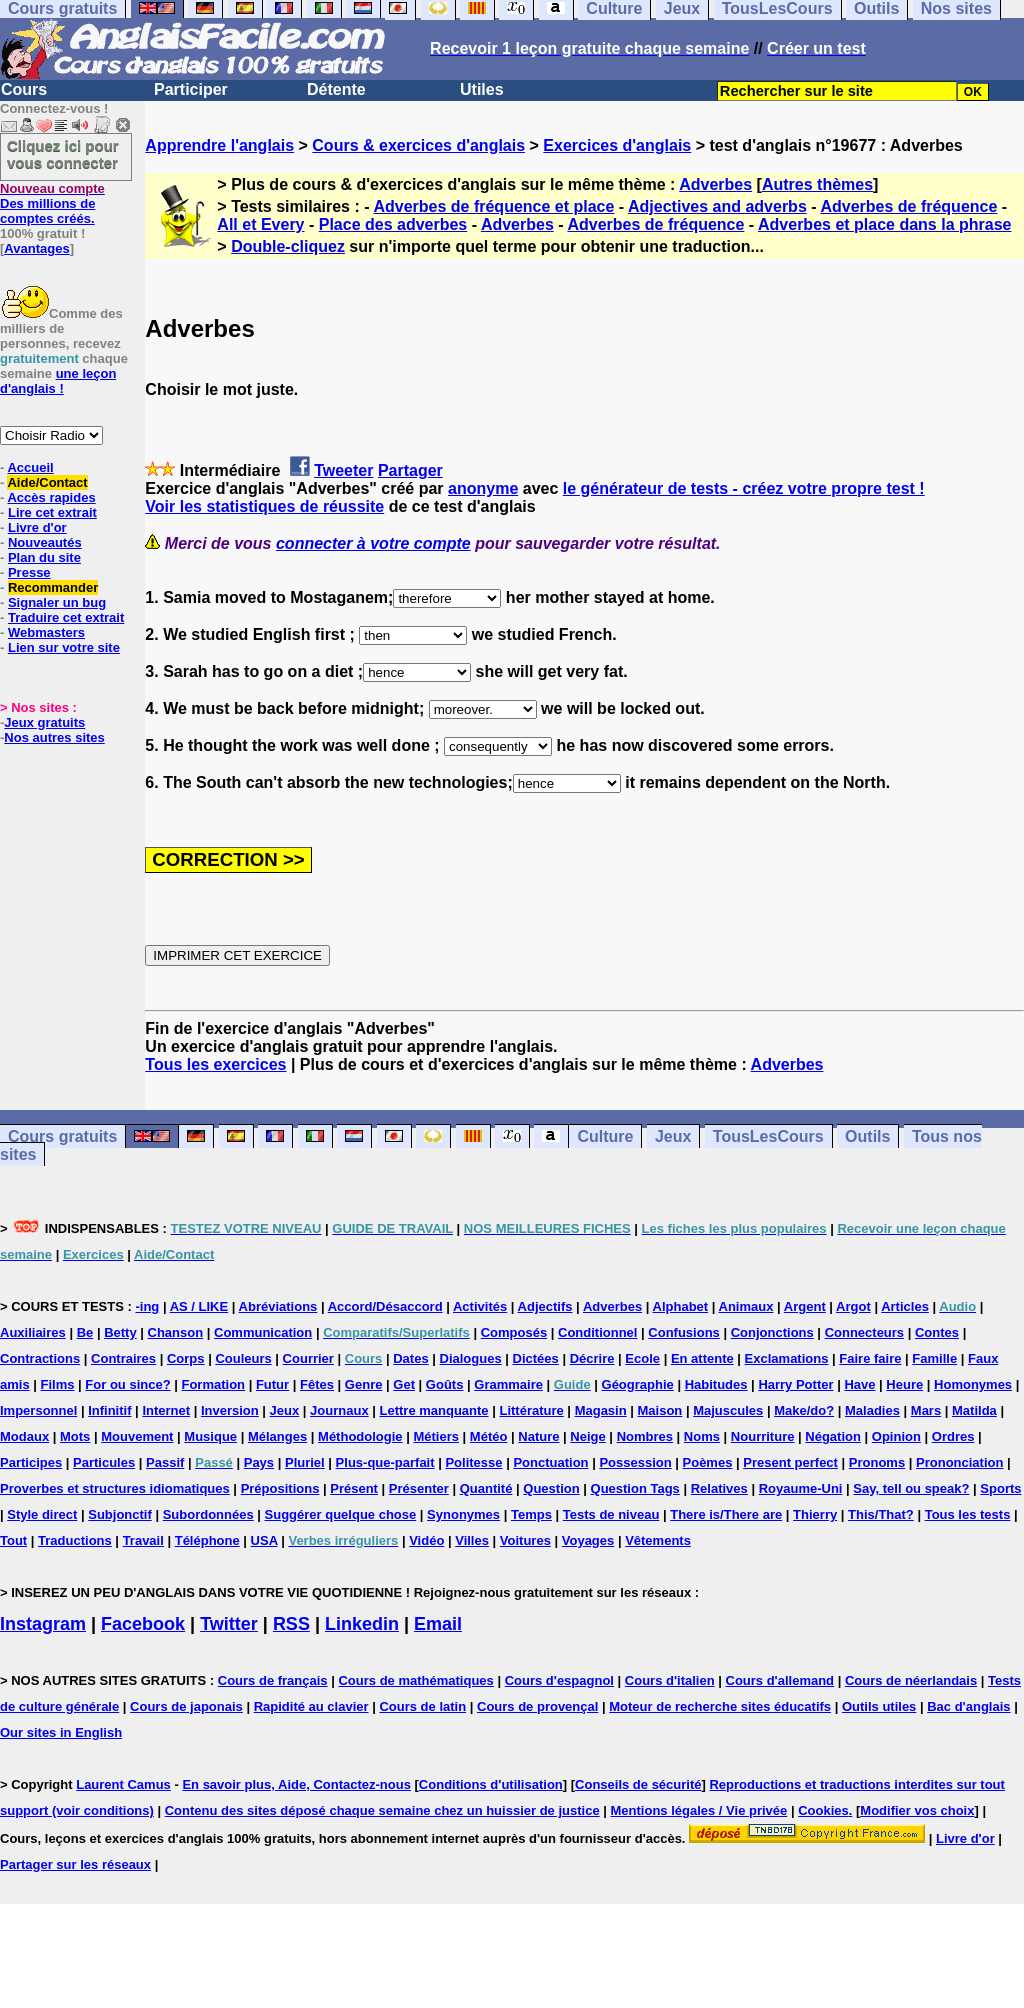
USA (264, 1540)
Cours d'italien (670, 1680)
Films (58, 1384)
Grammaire (508, 1384)
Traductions (75, 1540)
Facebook (143, 1624)
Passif (165, 1462)
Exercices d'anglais (617, 145)
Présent (354, 1488)
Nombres (645, 1436)
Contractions (40, 1358)
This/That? (881, 1514)
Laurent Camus (123, 1784)
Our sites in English (61, 1732)
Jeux (673, 1136)
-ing (147, 1306)
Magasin (601, 1410)
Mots (75, 1436)
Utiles (482, 89)
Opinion (896, 1436)
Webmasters (46, 632)
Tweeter (343, 470)
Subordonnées (208, 1514)
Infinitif (109, 1410)
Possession (635, 1462)
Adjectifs (545, 1306)
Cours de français (273, 1680)
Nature (538, 1436)
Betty (120, 1332)
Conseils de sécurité (638, 1784)
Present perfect (790, 1462)
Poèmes (708, 1462)
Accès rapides (51, 497)
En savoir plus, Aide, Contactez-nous (296, 1784)
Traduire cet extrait (66, 617)
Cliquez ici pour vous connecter (63, 154)
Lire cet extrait (52, 512)
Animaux (746, 1306)
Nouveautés (45, 542)
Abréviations (278, 1306)
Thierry (815, 1514)
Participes (31, 1462)
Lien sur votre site (64, 647)
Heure (904, 1384)
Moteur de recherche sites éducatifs (720, 1706)
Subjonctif (120, 1514)
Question (551, 1488)
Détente (336, 89)
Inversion (230, 1410)
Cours (24, 89)
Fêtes (317, 1384)
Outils (867, 1136)
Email (438, 1624)
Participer (191, 89)
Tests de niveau (611, 1514)
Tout (13, 1540)
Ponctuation (550, 1462)
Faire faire (870, 1358)
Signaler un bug (57, 602)
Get (404, 1384)
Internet (166, 1410)
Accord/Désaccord (385, 1306)
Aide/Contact (47, 482)
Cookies (823, 1810)
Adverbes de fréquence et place (493, 206)
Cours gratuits (62, 1136)
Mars (926, 1410)
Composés (514, 1332)
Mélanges (277, 1436)
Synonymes (463, 1514)
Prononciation (959, 1462)
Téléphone (207, 1540)
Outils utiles (879, 1706)
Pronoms (877, 1462)
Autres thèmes (817, 184)
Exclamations (787, 1358)
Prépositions (280, 1488)
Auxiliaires (33, 1332)
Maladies (872, 1410)
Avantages (36, 248)
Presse (29, 572)
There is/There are (726, 1514)
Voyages (588, 1540)
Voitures (525, 1540)
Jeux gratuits (44, 722)
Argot (853, 1306)
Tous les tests (968, 1514)
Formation (213, 1384)
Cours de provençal (537, 1706)
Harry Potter (795, 1384)
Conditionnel (597, 1332)
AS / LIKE (199, 1306)
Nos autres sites (54, 737)
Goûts (445, 1384)
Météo (489, 1436)
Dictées (536, 1358)
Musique (210, 1436)
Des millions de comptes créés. (52, 203)
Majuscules (728, 1410)
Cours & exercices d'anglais (418, 145)
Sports (1000, 1488)
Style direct (42, 1514)
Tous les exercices (215, 1064)
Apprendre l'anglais (219, 145)
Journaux (339, 1410)
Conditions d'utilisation (491, 1784)
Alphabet (681, 1306)
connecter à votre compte (373, 543)
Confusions (684, 1332)
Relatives (719, 1488)
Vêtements (658, 1540)
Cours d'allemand (780, 1680)
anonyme (483, 488)
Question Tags (635, 1488)
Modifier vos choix (917, 1810)
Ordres (953, 1436)
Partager (410, 470)
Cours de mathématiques (415, 1680)
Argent (805, 1306)
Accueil (30, 467)
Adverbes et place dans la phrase (884, 224)
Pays (259, 1462)
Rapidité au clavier (311, 1706)
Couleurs (243, 1358)
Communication (263, 1332)
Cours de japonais (186, 1706)
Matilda (974, 1410)
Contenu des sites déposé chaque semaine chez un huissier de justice (382, 1810)
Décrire (592, 1358)
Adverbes (715, 184)
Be (85, 1332)
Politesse (473, 1462)
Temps (531, 1514)
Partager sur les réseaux (75, 1864)
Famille (934, 1358)
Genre (364, 1384)
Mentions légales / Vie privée (699, 1810)
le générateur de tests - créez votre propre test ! (744, 488)
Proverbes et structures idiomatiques (115, 1488)
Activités (480, 1306)
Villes (472, 1540)
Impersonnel (38, 1410)
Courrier (308, 1358)
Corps (186, 1358)
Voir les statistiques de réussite (264, 506)
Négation (833, 1436)
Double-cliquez (288, 246)
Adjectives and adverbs (717, 206)
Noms (702, 1436)
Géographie (638, 1384)
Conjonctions (772, 1332)
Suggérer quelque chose (341, 1514)
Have (859, 1384)
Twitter (229, 1624)
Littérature (531, 1410)
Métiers (436, 1436)
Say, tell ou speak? (911, 1488)
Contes (937, 1332)
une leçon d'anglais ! (58, 381)
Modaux (24, 1436)
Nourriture (763, 1436)
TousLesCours (768, 1136)
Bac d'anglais (968, 1706)
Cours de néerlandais (911, 1680)
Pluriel (305, 1462)
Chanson (176, 1332)
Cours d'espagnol (559, 1680)
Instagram (43, 1624)
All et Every (260, 224)
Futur (272, 1384)
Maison (660, 1410)
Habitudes (716, 1384)
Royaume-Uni (801, 1488)
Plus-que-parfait (385, 1462)
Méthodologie (360, 1436)
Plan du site (44, 557)
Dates (410, 1358)
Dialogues (471, 1358)
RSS (291, 1624)
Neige (587, 1436)
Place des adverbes (393, 224)
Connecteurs (864, 1332)
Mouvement (137, 1436)
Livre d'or (37, 527)
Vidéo (426, 1540)
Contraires (123, 1358)
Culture (605, 1136)
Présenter (419, 1488)
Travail (143, 1540)
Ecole (642, 1358)
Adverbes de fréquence (908, 206)
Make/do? (804, 1410)
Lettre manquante (434, 1410)
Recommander (53, 587)
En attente (702, 1358)
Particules (104, 1462)
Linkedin (362, 1624)
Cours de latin (422, 1706)
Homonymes (973, 1384)
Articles (905, 1306)
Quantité (486, 1488)
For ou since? (127, 1384)
